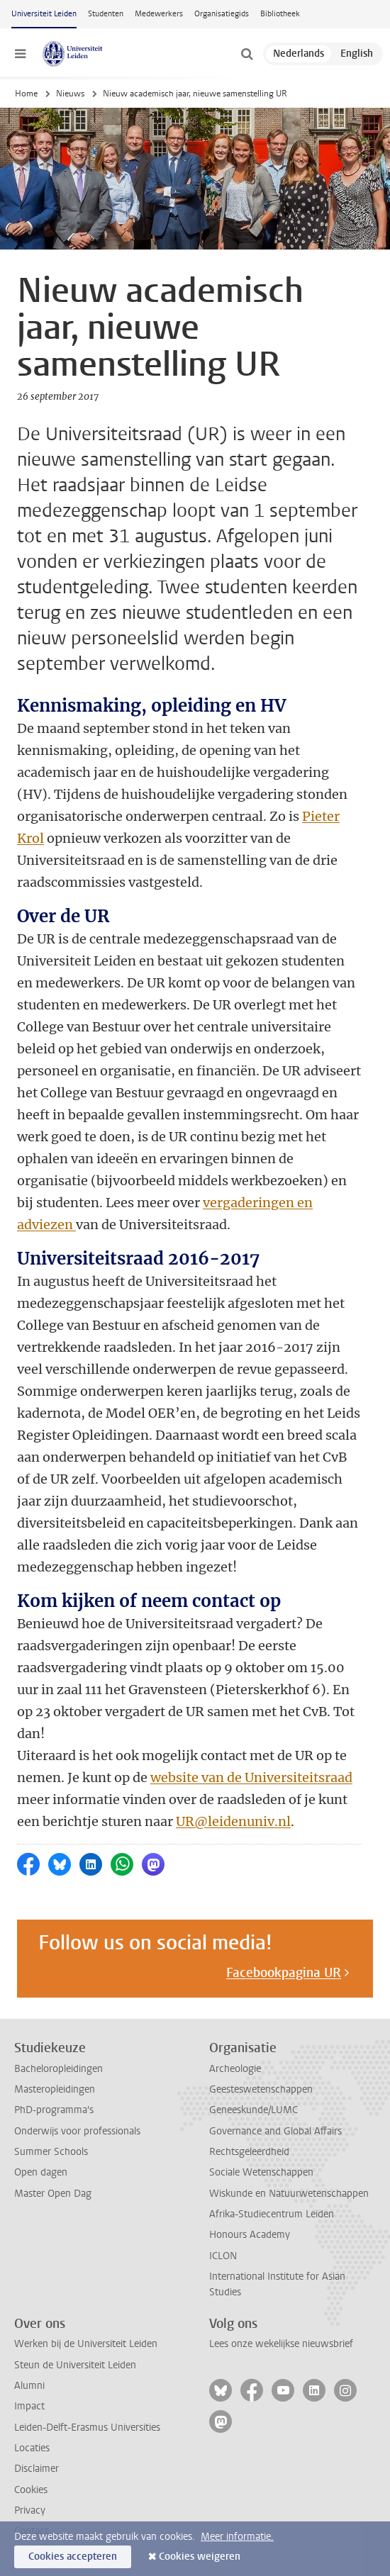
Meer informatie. (237, 2536)
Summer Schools (51, 2151)
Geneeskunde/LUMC (253, 2110)
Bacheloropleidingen (58, 2069)
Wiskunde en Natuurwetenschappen (289, 2193)
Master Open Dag (52, 2193)
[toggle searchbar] (246, 53)
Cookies (31, 2490)
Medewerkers (159, 14)
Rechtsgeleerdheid (249, 2151)
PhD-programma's (54, 2110)
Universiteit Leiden (44, 14)
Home (26, 93)
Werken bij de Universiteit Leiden (85, 2344)
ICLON (223, 2256)
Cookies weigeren (199, 2556)
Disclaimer (36, 2468)
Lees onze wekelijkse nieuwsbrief (281, 2344)
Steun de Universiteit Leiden (75, 2365)
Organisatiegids (221, 14)
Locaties (32, 2448)
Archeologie (235, 2069)
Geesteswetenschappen (261, 2089)
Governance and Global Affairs (275, 2131)
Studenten (105, 14)
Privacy (29, 2510)
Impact (29, 2406)
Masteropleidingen (54, 2089)
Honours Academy (249, 2234)
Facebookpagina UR (283, 1972)
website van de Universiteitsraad (251, 1777)
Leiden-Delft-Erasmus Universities (87, 2427)
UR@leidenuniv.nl (233, 1821)
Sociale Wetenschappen (261, 2172)
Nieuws (70, 93)
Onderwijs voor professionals (77, 2131)
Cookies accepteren (72, 2556)
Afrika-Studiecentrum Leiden (271, 2214)
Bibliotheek (280, 14)
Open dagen (40, 2172)
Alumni (29, 2385)
